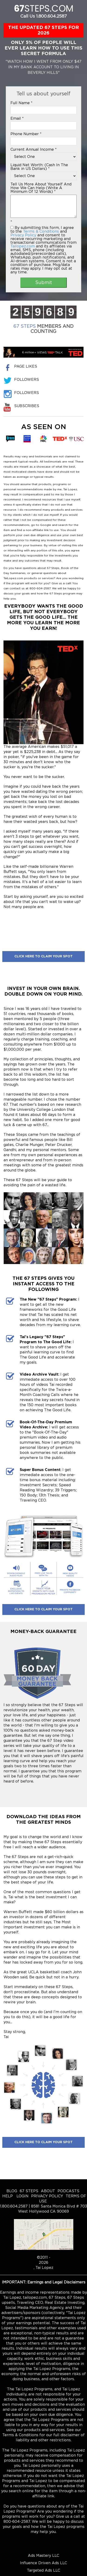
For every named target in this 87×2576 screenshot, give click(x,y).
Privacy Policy (23, 235)
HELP (7, 2196)
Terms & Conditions (41, 231)
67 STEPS (29, 2191)
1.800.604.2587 (51, 16)
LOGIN (22, 2196)
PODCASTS (68, 2191)
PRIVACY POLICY (47, 2196)
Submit (43, 282)
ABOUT (48, 2191)
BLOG (11, 2191)
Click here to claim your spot (43, 956)
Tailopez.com (22, 246)
